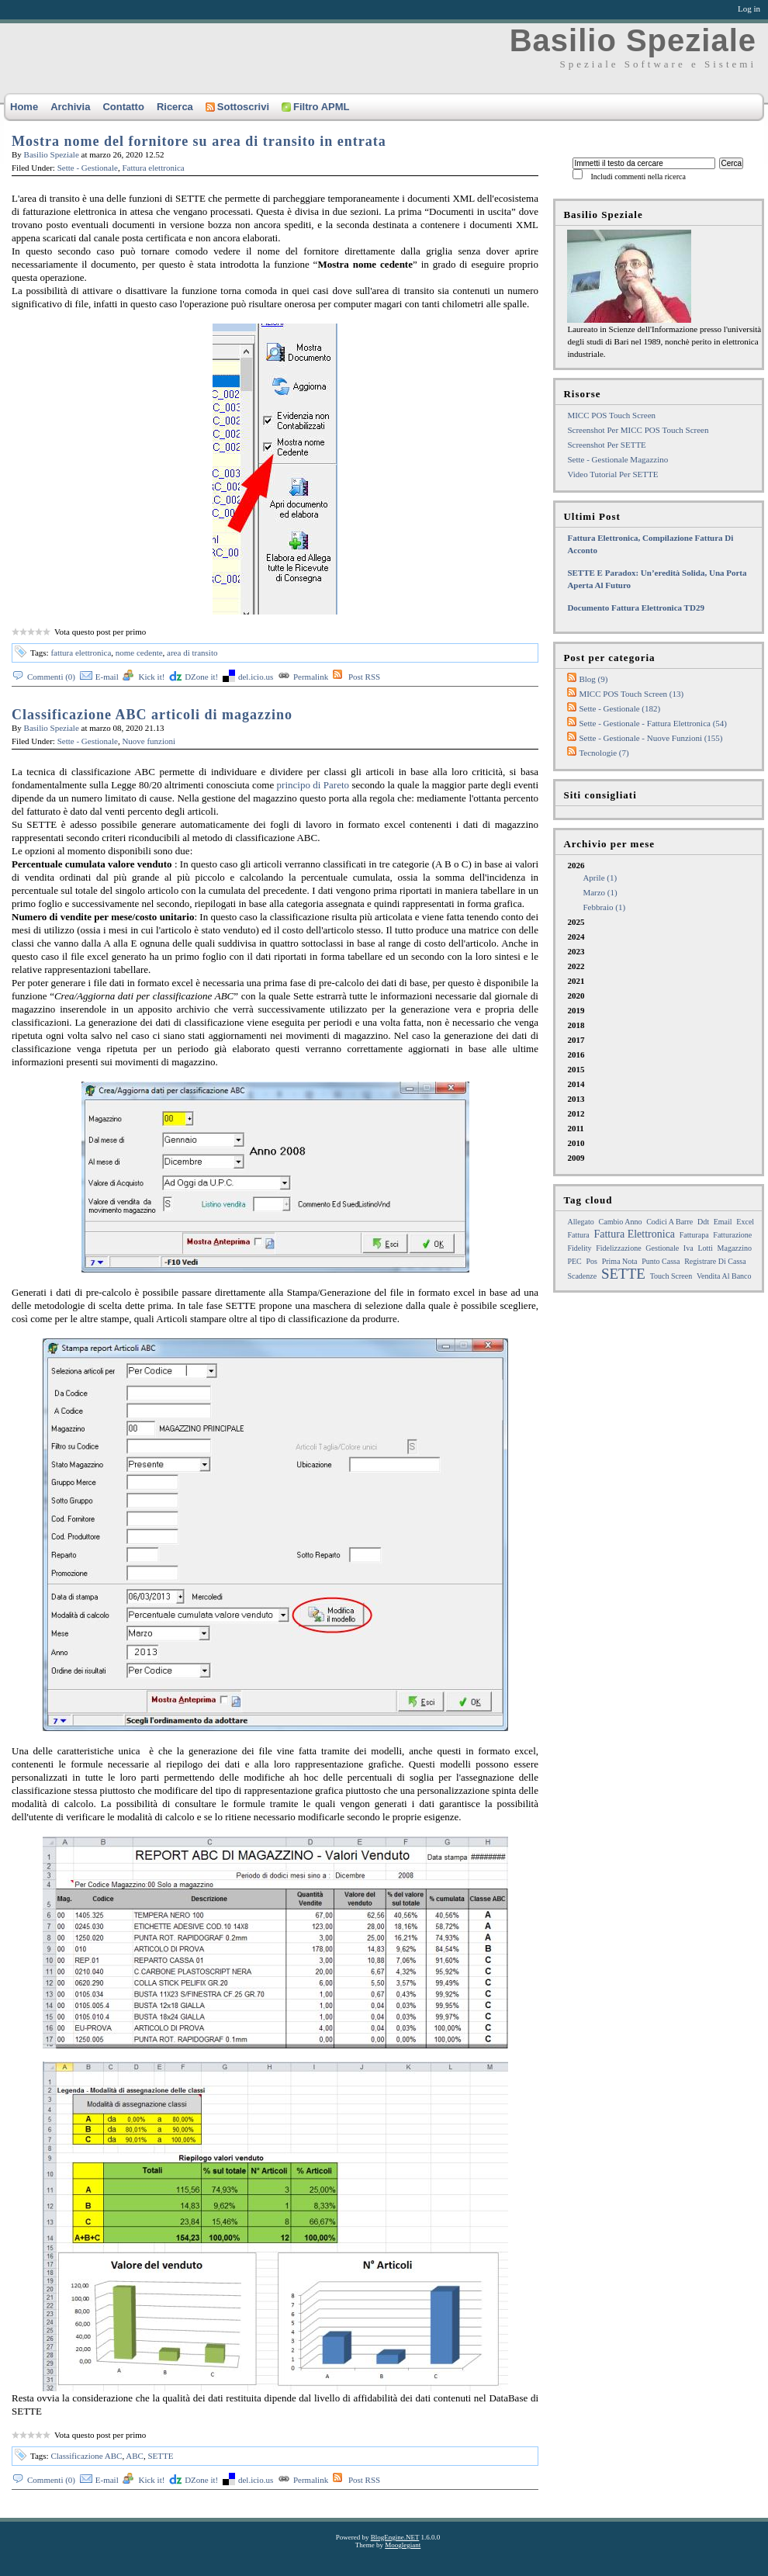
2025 (575, 921)
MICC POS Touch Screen (611, 415)
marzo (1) (600, 892)
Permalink (310, 676)
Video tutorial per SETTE (612, 474)
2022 (575, 966)
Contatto (123, 107)
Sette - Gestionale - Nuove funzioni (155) (650, 738)
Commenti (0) (51, 676)
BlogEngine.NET (395, 2537)
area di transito (192, 652)
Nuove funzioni (148, 741)
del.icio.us (255, 676)
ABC (135, 2455)
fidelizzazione (618, 1248)
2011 (575, 1128)
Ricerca (175, 107)
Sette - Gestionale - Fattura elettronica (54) (653, 723)
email (723, 1221)
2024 (575, 936)
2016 (575, 1054)
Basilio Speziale (633, 40)
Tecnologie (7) (603, 752)
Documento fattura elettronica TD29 (635, 607)
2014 (575, 1084)
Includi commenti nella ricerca (637, 176)
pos (591, 1261)
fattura (578, 1235)
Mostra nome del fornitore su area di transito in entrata (199, 141)
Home (24, 107)
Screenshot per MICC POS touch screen (637, 430)
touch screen (671, 1276)
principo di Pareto (313, 785)
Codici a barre (669, 1221)
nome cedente (139, 652)
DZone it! (201, 676)
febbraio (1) (604, 907)
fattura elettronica (80, 652)
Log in (749, 8)
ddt (703, 1221)
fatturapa (694, 1235)
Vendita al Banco (724, 1276)
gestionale (662, 1248)
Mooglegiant (402, 2545)
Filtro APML (315, 107)
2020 (575, 995)
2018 (575, 1025)
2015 (575, 1069)
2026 (664, 886)
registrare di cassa (715, 1261)
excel (745, 1221)
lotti (704, 1248)
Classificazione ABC (86, 2455)
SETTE (160, 2455)
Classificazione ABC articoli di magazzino (152, 714)
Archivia (70, 107)
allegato (580, 1221)
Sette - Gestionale (87, 167)
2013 (575, 1098)
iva (688, 1248)
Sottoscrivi (237, 107)
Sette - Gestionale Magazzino (617, 459)
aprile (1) (600, 877)
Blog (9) (593, 679)
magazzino (735, 1248)
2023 (575, 951)
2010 (575, 1143)
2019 (575, 1010)
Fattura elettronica (153, 167)
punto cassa (661, 1261)
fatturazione (732, 1235)
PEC (574, 1261)
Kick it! (151, 676)
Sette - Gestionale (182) (619, 708)
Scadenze (582, 1276)
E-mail (107, 676)
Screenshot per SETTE (606, 444)
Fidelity (579, 1248)
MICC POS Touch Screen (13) (631, 693)
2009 (575, 1157)
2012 (575, 1113)
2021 (575, 980)
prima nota (620, 1261)
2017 (575, 1039)
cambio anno (620, 1221)
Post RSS (364, 676)
